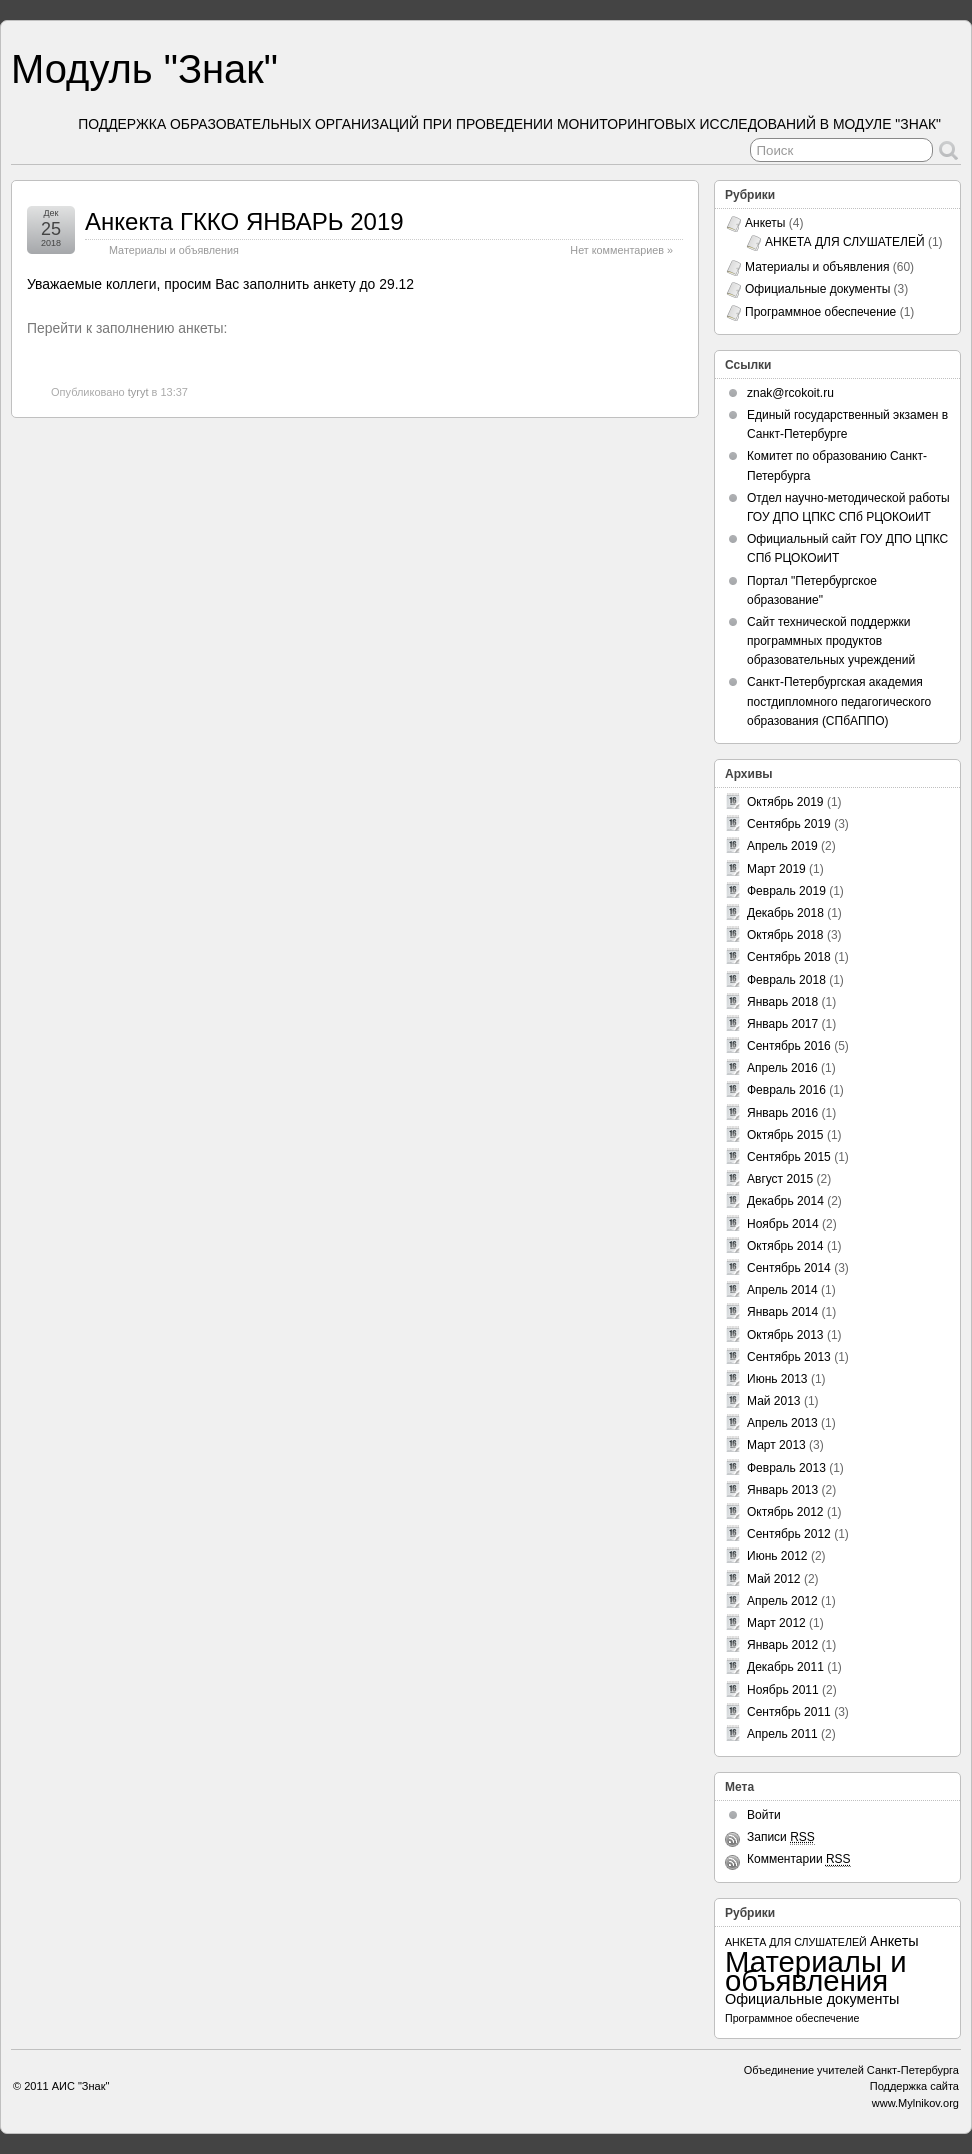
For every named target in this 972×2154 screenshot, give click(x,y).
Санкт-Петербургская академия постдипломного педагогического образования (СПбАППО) (839, 701)
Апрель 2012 (782, 1601)
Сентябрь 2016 (789, 1046)
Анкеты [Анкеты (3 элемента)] (894, 1941)
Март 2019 (776, 869)
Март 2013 (776, 1445)
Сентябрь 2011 (789, 1712)
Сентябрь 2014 (789, 1268)
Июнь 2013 (777, 1379)
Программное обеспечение (820, 312)
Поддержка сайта (914, 2086)
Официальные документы (817, 289)
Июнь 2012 (777, 1556)
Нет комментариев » (621, 250)
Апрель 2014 (782, 1290)
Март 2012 (776, 1623)
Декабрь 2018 (785, 913)
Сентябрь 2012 (789, 1534)
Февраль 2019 (786, 891)
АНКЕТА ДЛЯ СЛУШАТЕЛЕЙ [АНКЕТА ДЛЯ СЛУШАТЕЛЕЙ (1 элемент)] (796, 1942)
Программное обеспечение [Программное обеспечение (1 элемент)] (792, 2018)
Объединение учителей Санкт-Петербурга (851, 2070)
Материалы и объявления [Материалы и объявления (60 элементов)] (816, 1971)
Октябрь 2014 (785, 1246)
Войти (764, 1815)
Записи (781, 1837)
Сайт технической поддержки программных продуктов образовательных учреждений (831, 641)
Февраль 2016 (786, 1090)
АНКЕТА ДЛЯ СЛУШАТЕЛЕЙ (845, 242)
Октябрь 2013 (785, 1335)
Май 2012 (774, 1579)
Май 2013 (774, 1401)
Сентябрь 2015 (789, 1157)
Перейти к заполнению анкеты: (127, 328)
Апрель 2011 (782, 1734)
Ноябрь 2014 (783, 1224)
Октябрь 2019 (785, 802)
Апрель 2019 (782, 846)
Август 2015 (780, 1179)
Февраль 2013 (786, 1468)
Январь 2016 (782, 1113)
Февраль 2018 (786, 980)
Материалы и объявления (174, 250)
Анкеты (765, 223)
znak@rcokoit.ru (790, 393)
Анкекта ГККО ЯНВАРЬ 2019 (244, 221)
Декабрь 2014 (785, 1201)
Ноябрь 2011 (783, 1690)
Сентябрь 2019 (789, 824)
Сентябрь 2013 (789, 1357)
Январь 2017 (782, 1024)
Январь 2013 (782, 1490)
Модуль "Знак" (144, 69)
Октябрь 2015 (785, 1135)
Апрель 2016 (782, 1068)
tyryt (138, 392)
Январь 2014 (782, 1312)
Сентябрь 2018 (789, 957)
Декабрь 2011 (785, 1667)
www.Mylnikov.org (915, 2103)
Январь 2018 (782, 1002)
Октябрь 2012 (785, 1512)
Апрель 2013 (782, 1423)
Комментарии (799, 1859)
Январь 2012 (782, 1645)
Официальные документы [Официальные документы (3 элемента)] (812, 1999)
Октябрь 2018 (785, 935)
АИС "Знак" (81, 2086)
